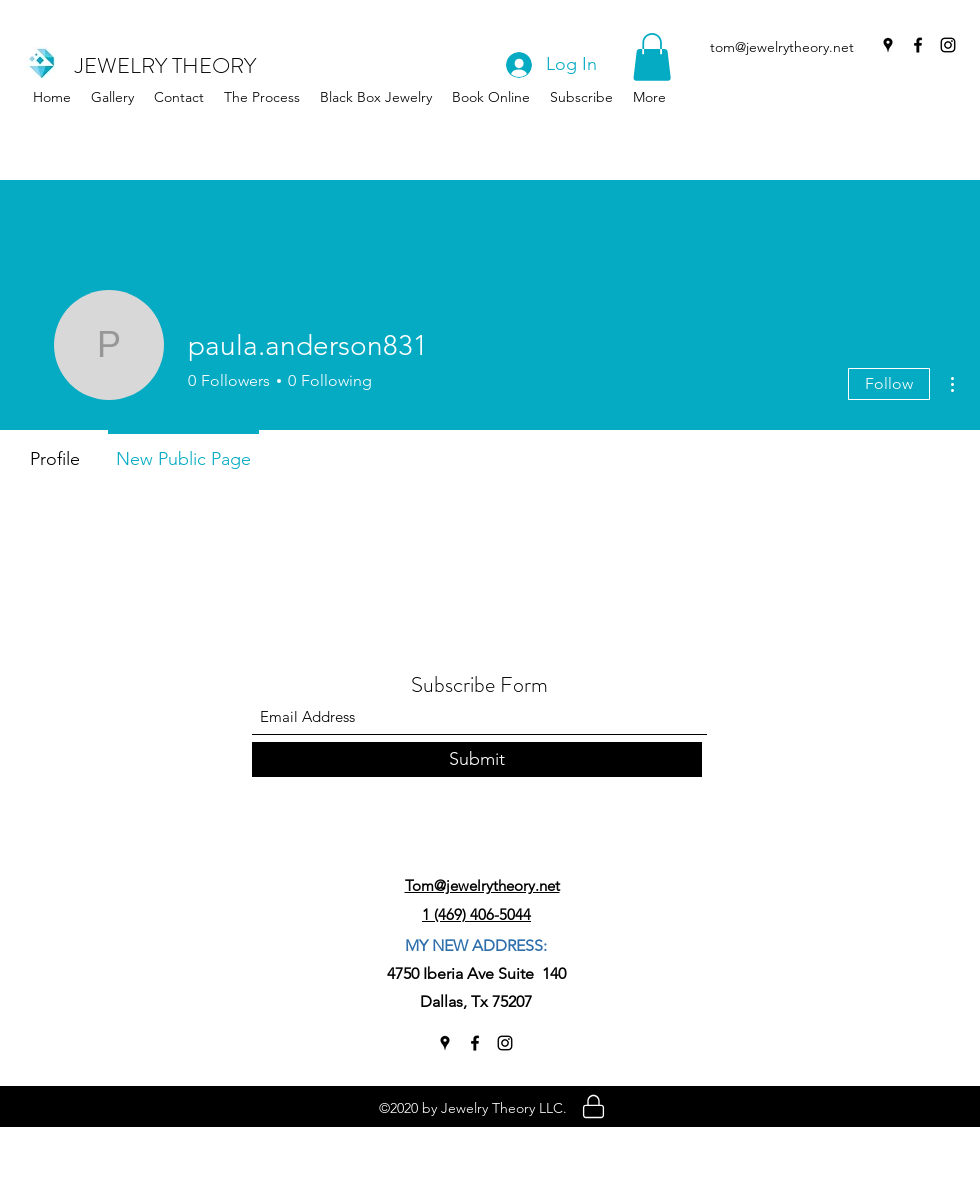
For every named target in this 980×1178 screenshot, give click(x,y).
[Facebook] (918, 45)
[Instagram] (948, 45)
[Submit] (477, 759)
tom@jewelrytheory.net (782, 47)
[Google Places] (888, 45)
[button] (376, 97)
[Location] (593, 1106)
